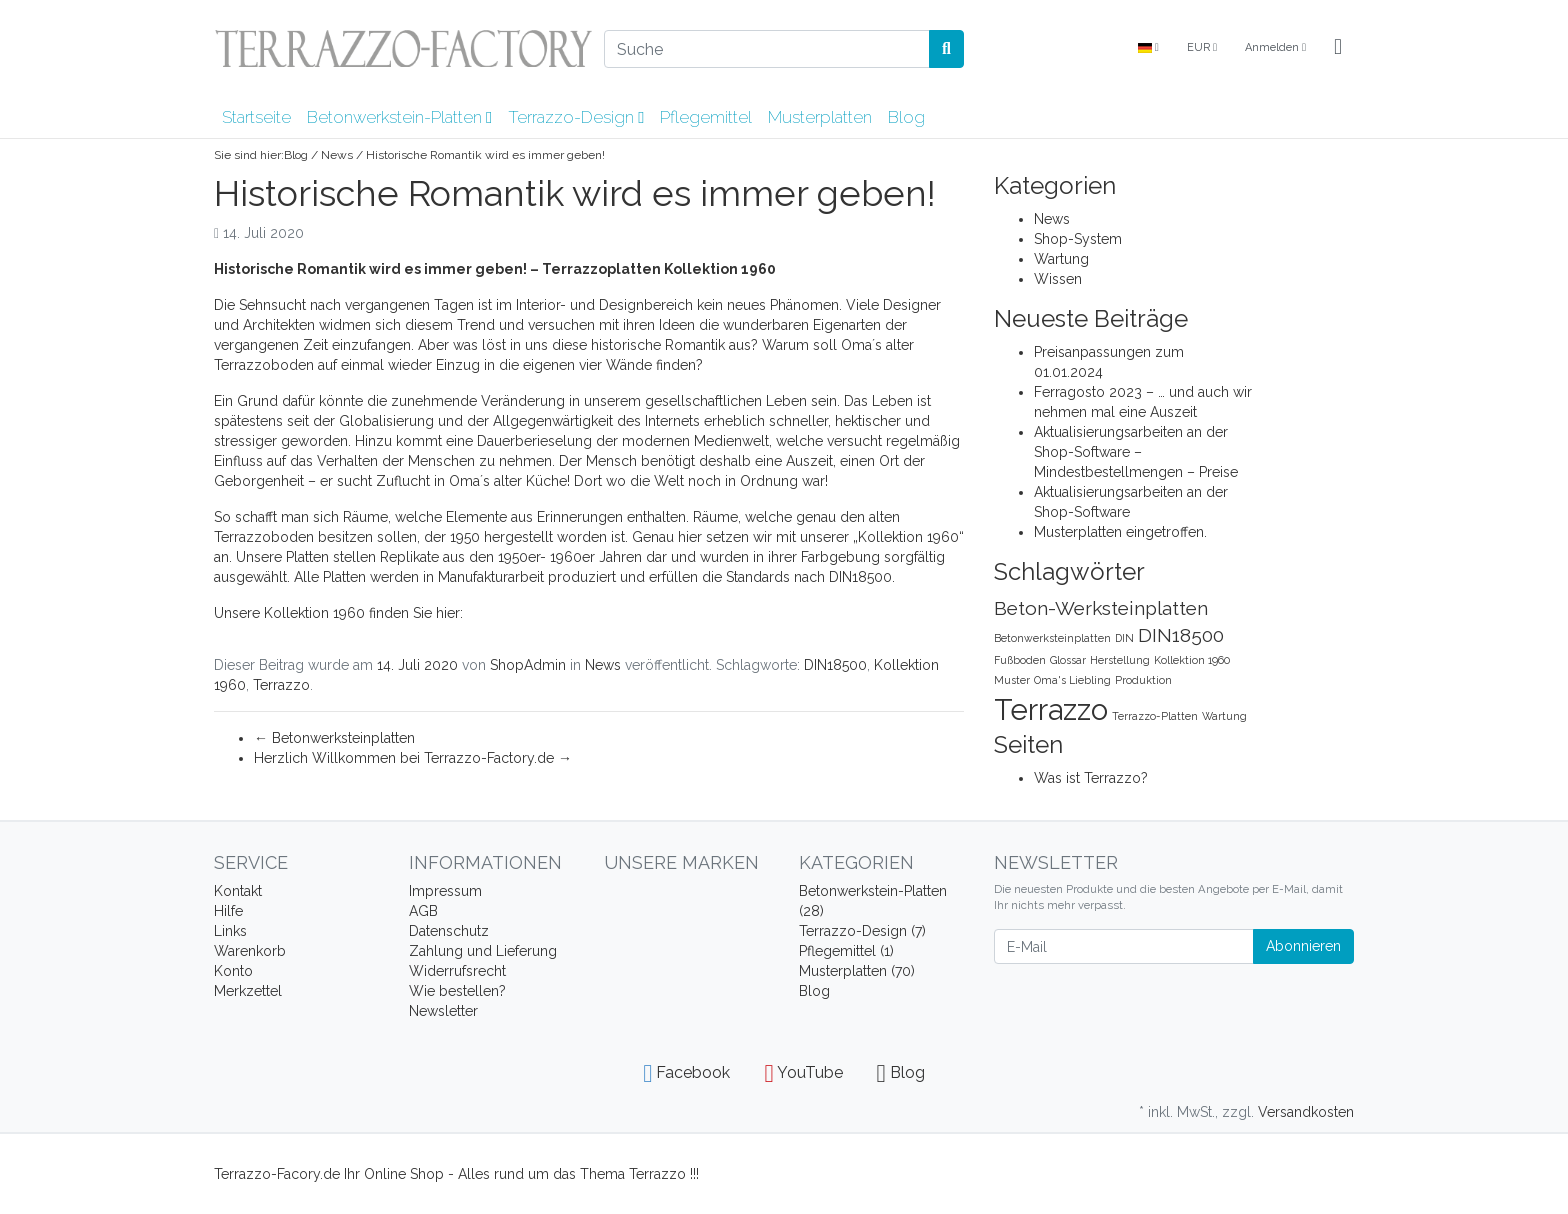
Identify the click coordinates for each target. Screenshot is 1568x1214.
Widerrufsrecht (457, 971)
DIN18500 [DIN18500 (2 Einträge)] (1181, 635)
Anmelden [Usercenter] (1275, 47)
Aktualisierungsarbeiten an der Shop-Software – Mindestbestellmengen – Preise (1136, 452)
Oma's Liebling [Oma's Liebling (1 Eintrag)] (1072, 680)
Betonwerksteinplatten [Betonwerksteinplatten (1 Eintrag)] (1052, 638)
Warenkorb (250, 951)
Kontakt (238, 891)
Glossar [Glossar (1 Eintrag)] (1068, 660)
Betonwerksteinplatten (334, 738)
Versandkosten (1306, 1112)
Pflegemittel (706, 117)
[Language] (1148, 48)
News (337, 155)
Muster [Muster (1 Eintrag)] (1012, 680)
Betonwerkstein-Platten (399, 117)
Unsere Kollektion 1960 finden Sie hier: (340, 613)
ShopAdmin (528, 665)
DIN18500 (835, 665)
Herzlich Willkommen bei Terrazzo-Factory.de (413, 758)
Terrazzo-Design (576, 117)
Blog (906, 117)
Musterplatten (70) (857, 971)
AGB (423, 911)
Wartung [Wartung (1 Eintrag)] (1224, 716)
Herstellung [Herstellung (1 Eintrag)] (1120, 660)
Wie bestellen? (457, 991)
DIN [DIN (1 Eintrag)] (1124, 638)
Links (230, 931)
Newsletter (443, 1011)
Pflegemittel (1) (846, 951)
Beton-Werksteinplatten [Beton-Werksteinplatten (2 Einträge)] (1101, 608)
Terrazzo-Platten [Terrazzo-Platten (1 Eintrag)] (1155, 716)
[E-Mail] (1124, 946)
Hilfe (228, 911)
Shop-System (1078, 239)
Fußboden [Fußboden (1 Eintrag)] (1020, 660)
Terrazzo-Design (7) (862, 931)
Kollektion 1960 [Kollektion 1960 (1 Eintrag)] (1192, 660)
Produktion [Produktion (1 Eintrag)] (1143, 680)
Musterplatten (820, 117)
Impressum (445, 891)
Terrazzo (281, 685)
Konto (233, 971)
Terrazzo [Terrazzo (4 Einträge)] (1051, 709)
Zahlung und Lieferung (483, 951)
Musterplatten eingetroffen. (1120, 532)
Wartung (1061, 259)
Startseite (256, 117)
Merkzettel (248, 991)
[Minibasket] (1338, 48)
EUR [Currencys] (1202, 47)
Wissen (1058, 279)
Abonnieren (1303, 946)
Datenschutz (449, 931)
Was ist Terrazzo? (1091, 778)
